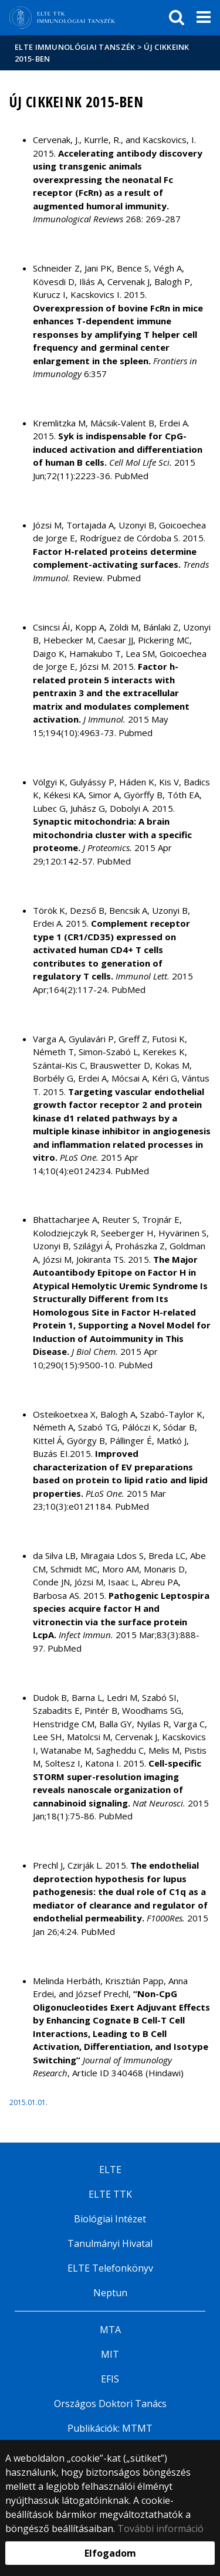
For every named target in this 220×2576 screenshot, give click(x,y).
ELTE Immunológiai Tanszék (75, 47)
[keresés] (176, 17)
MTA (110, 2329)
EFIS (110, 2378)
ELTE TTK (110, 2194)
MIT (110, 2354)
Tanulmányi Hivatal (110, 2243)
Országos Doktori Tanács (110, 2403)
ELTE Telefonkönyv (110, 2268)
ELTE (110, 2169)
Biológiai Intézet (110, 2218)
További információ (160, 2528)
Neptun (110, 2292)
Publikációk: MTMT (110, 2428)
